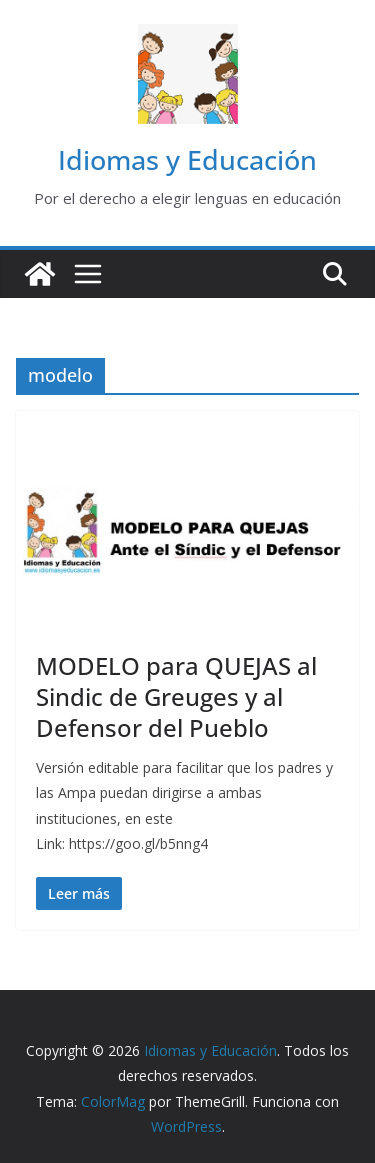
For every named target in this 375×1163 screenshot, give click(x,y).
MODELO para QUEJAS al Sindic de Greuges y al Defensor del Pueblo (176, 696)
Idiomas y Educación (187, 159)
